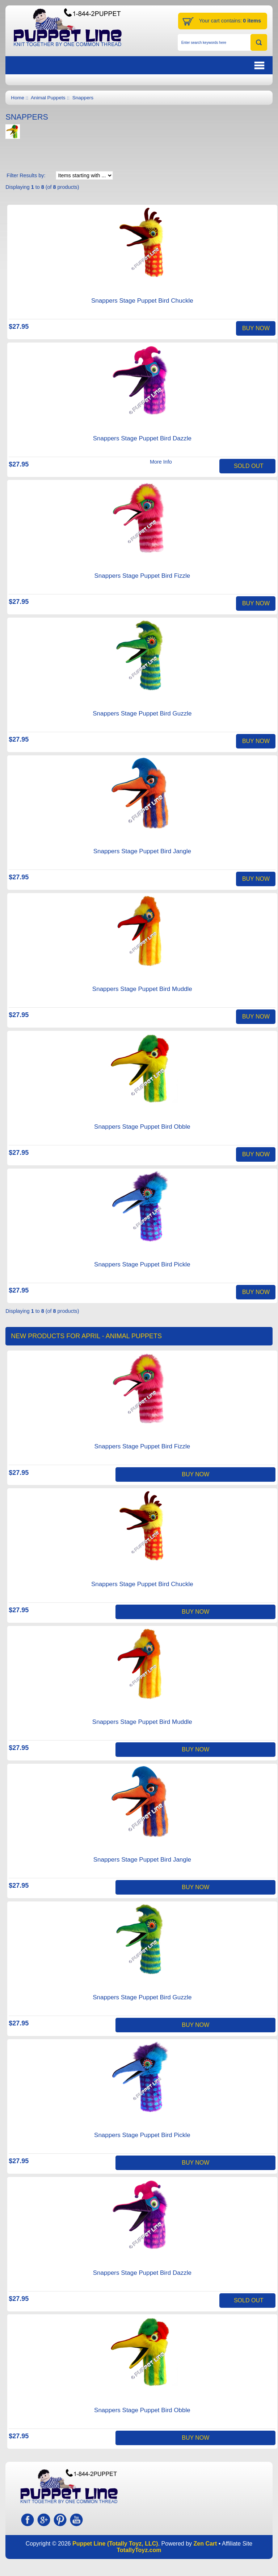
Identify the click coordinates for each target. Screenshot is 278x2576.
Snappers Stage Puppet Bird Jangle (142, 851)
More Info (161, 462)
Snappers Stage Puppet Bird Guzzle (142, 713)
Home (17, 97)
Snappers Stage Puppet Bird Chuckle (142, 300)
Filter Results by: (26, 175)
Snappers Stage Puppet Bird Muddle (142, 989)
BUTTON (222, 65)
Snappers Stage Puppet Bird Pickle (142, 1264)
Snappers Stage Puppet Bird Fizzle (142, 575)
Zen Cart (205, 2543)
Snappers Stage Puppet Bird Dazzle (142, 438)
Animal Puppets (48, 97)
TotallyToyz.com (139, 2550)
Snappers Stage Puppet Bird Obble (142, 1126)
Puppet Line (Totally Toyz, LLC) (115, 2543)
